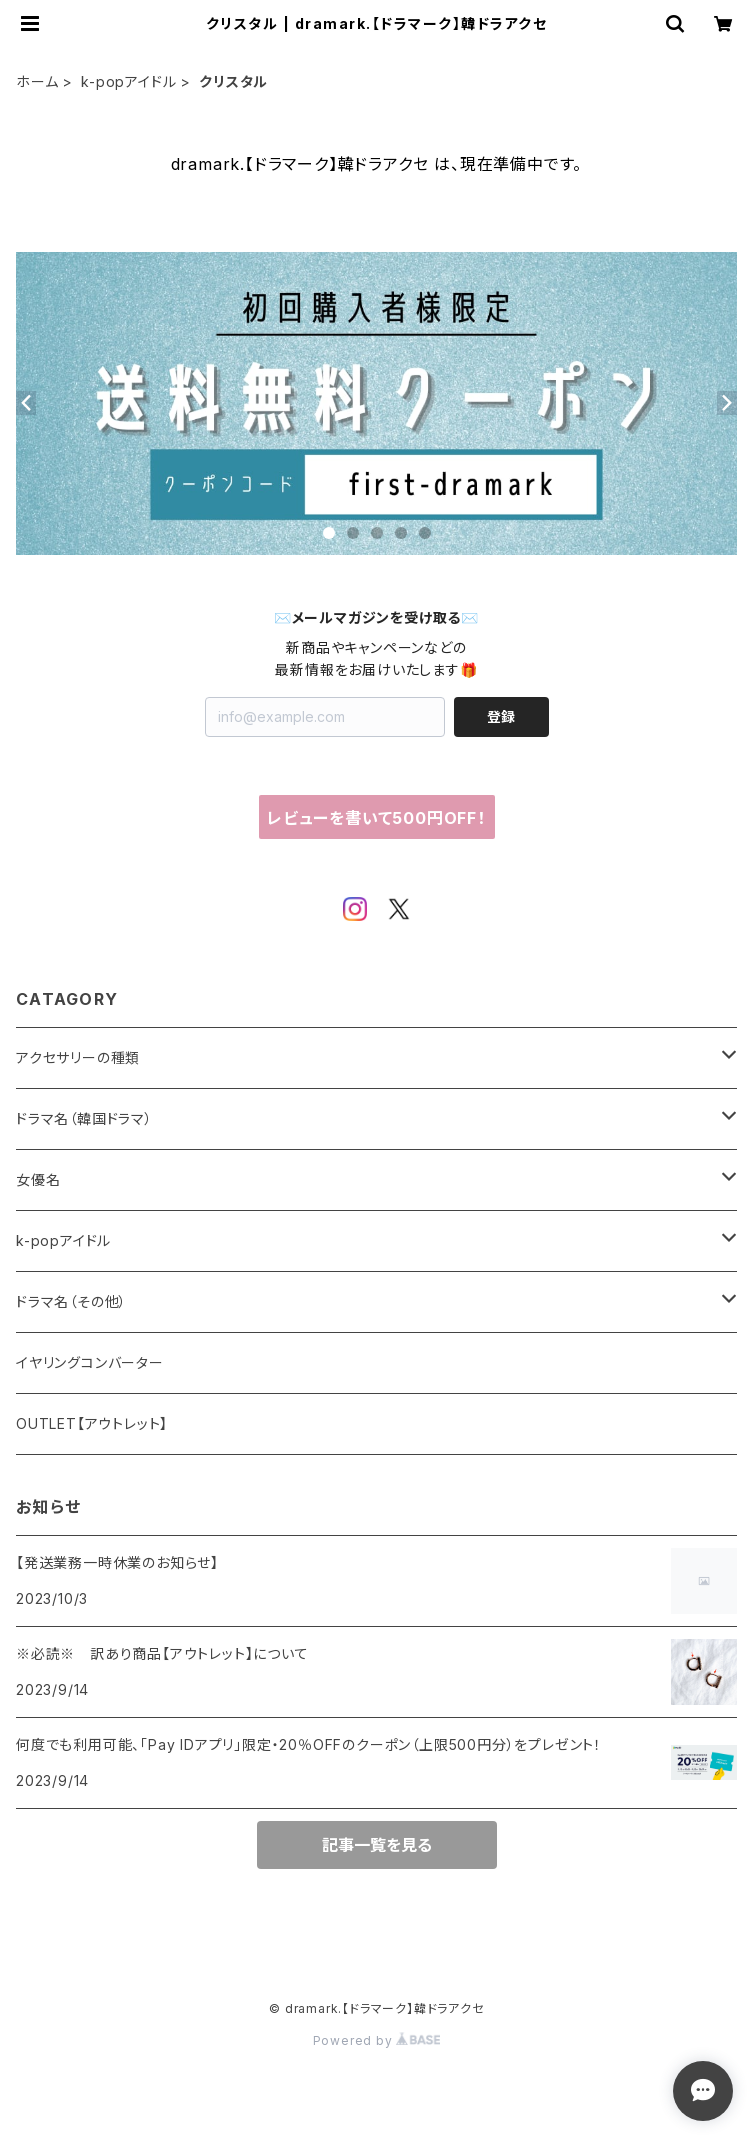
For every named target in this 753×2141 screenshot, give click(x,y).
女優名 (38, 1179)
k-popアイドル (128, 81)
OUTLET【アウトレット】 (92, 1423)
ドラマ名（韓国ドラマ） (84, 1118)
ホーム (37, 81)
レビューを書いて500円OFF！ (376, 818)
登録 (501, 716)
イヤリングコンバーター (90, 1362)
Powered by (377, 2040)
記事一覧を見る (377, 1845)
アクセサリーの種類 (78, 1057)
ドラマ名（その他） (71, 1301)
